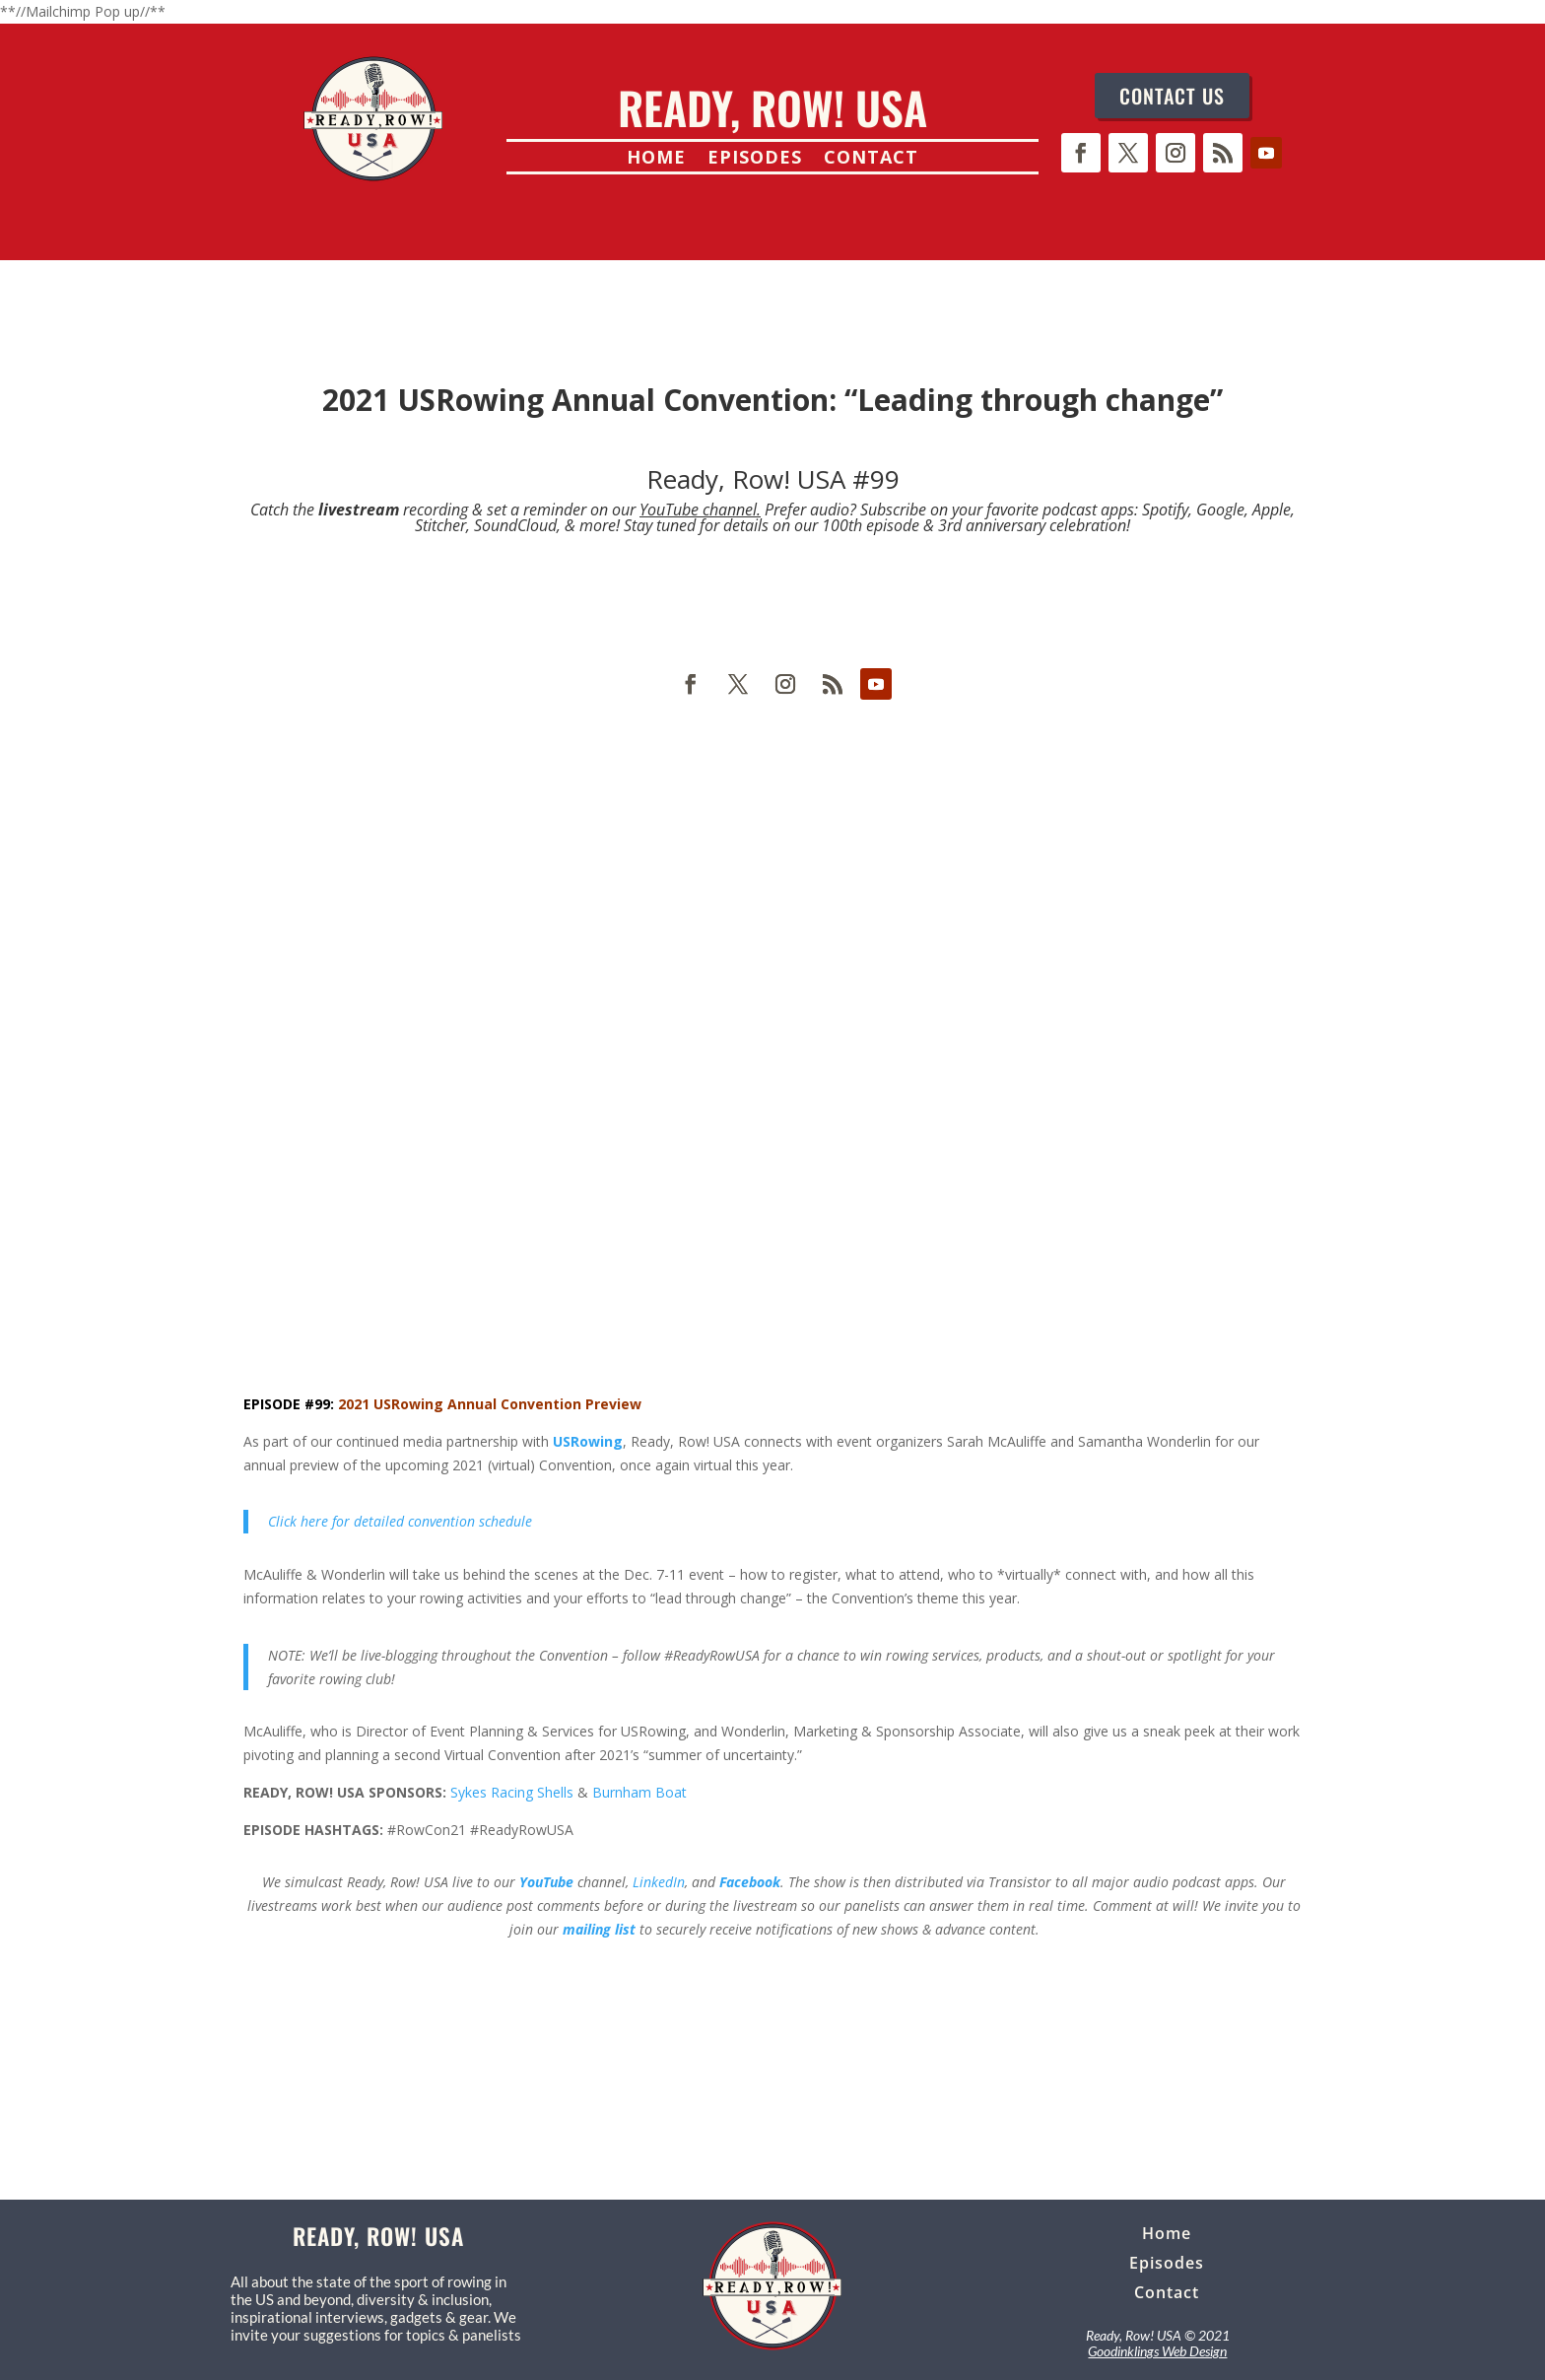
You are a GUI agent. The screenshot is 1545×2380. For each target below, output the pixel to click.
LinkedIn (659, 1881)
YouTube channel (698, 509)
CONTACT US (1172, 95)
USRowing (588, 1441)
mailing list (599, 1929)
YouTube (546, 1881)
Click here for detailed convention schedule (400, 1521)
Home (656, 159)
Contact (871, 159)
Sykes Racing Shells (511, 1792)
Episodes (754, 159)
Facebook (749, 1881)
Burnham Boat (639, 1792)
